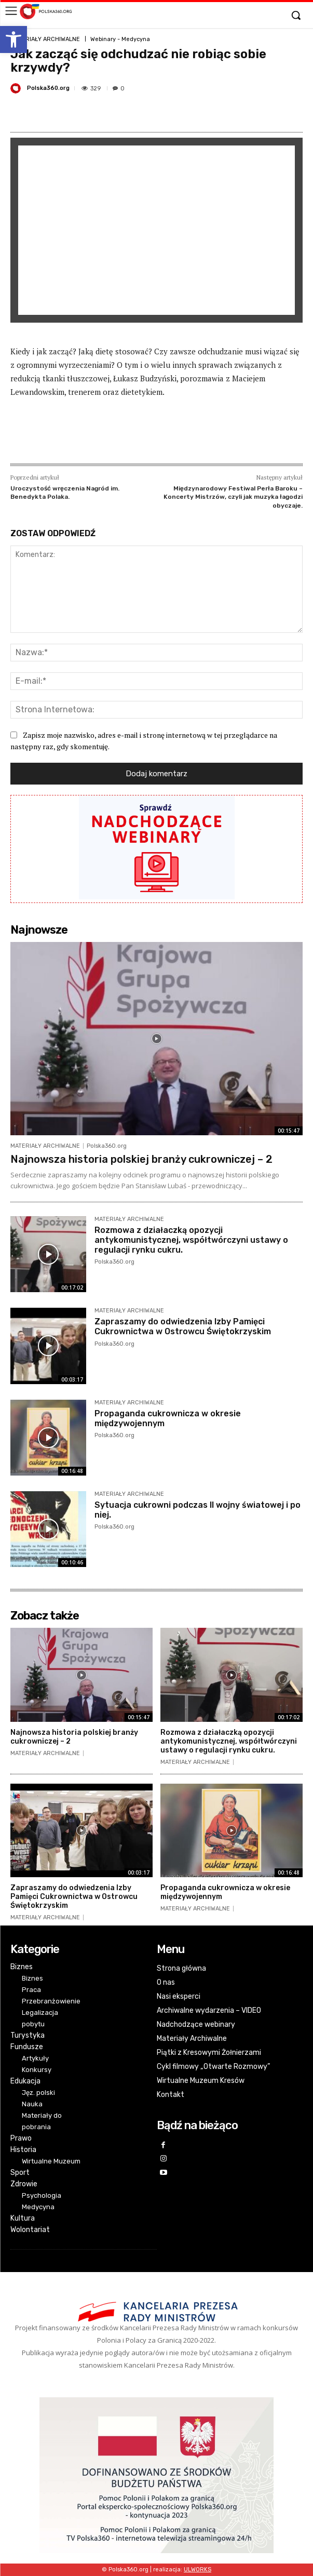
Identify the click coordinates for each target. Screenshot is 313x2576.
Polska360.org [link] (48, 88)
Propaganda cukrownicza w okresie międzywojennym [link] (225, 1892)
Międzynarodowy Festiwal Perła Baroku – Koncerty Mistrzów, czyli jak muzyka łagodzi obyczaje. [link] (233, 497)
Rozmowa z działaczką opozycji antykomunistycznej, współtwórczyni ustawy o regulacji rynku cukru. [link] (191, 1240)
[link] (13, 39)
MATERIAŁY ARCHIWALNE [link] (45, 39)
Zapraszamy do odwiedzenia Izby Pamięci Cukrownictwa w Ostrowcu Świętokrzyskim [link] (182, 1326)
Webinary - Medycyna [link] (120, 39)
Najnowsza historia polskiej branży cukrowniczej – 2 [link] (141, 1159)
